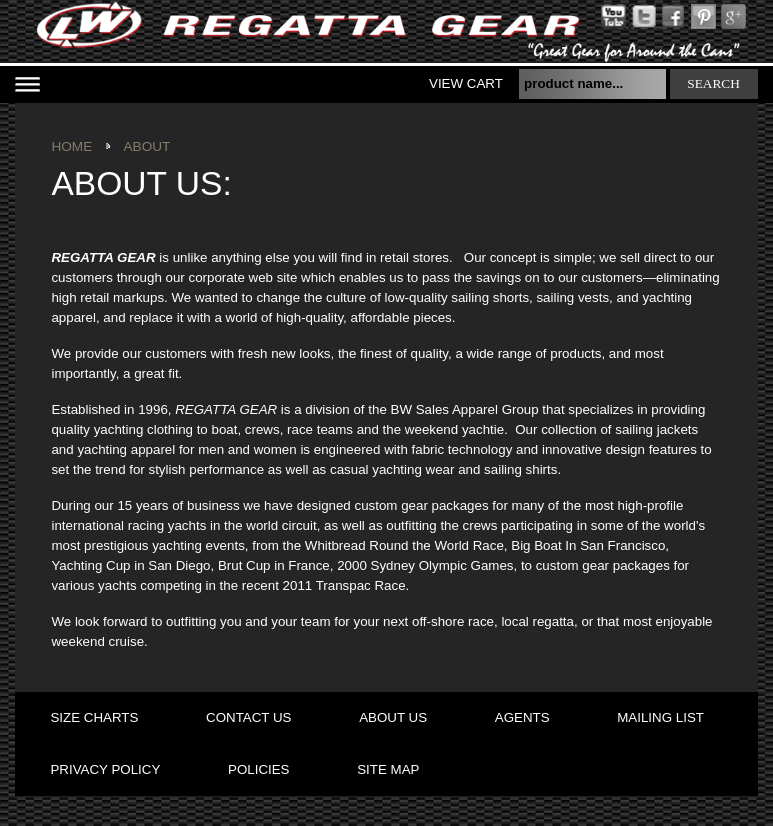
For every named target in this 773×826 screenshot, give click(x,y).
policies (258, 769)
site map (388, 769)
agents (522, 717)
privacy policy (105, 769)
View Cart (466, 83)
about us (393, 717)
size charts (94, 717)
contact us (248, 717)
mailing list (660, 717)
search (713, 83)
